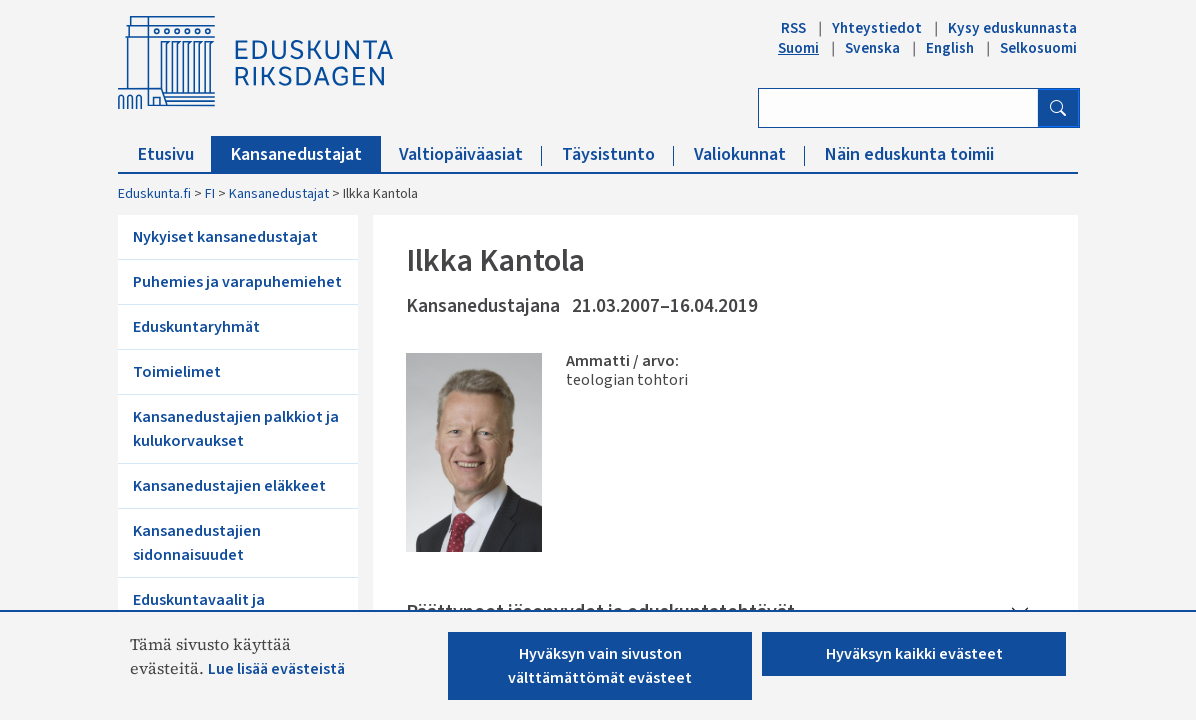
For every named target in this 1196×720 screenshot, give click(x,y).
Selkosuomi (1038, 48)
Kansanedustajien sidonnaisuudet (197, 543)
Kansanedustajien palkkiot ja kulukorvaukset (236, 429)
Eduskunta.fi (154, 194)
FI (210, 194)
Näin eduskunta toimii (909, 154)
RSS (793, 28)
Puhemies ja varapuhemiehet (237, 282)
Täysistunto (618, 154)
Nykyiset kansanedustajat (225, 237)
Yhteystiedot (877, 28)
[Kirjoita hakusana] (898, 108)
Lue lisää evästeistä (276, 669)
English (950, 48)
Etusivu (175, 154)
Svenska (872, 48)
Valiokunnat (749, 154)
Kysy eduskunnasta (1012, 28)
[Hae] (1058, 108)
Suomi (798, 48)
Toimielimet (177, 372)
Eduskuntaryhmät (196, 327)
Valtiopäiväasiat (470, 154)
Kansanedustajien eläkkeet (229, 486)
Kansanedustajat (306, 154)
